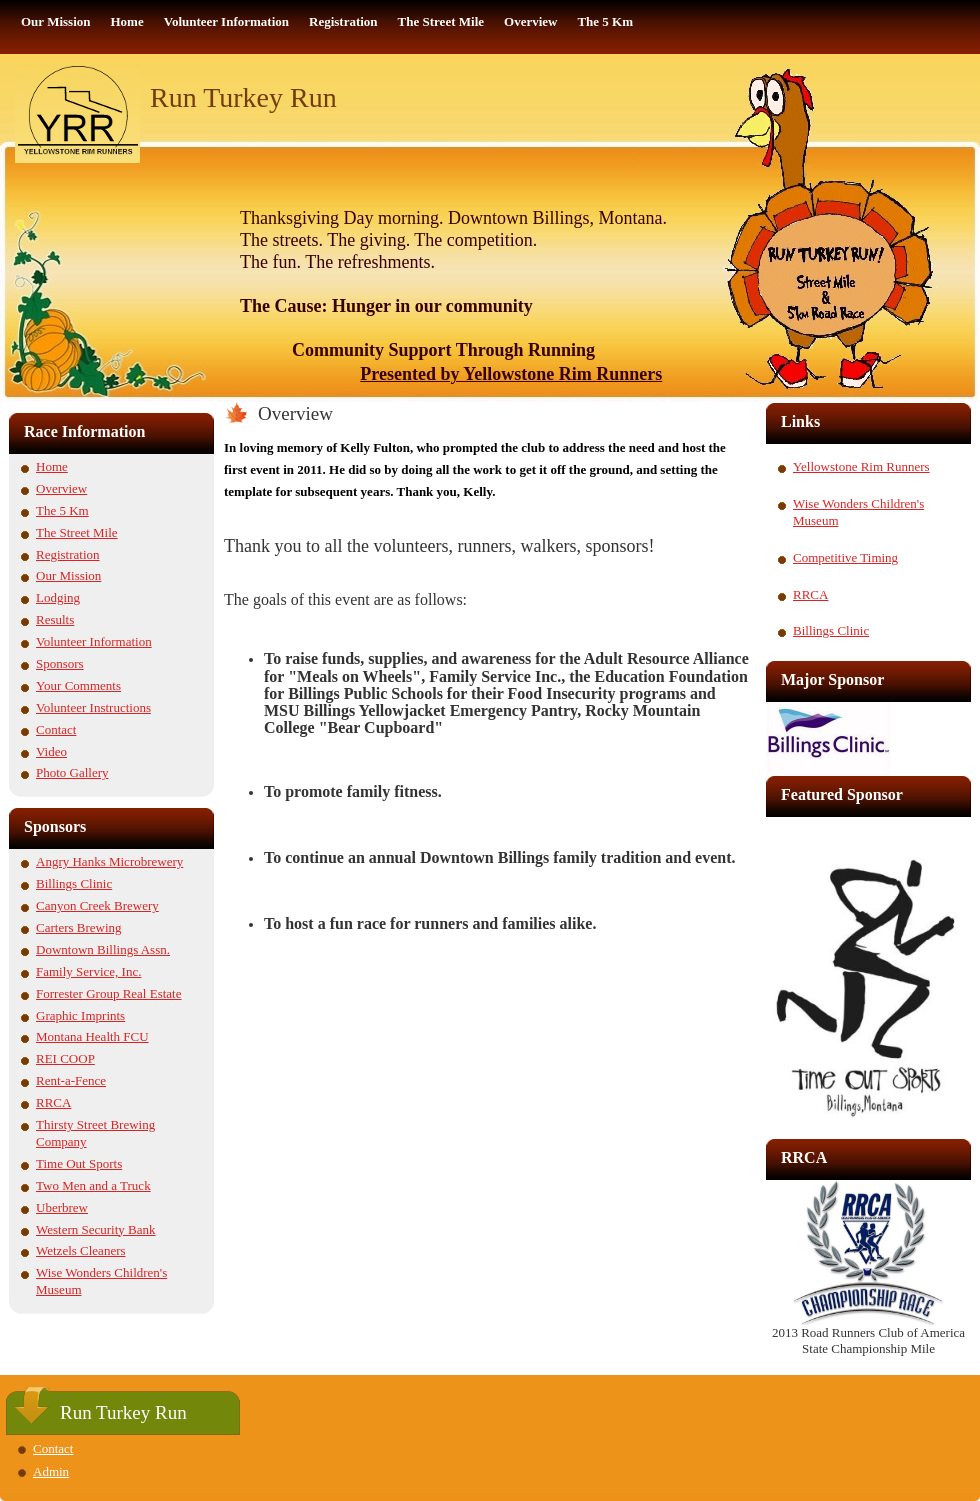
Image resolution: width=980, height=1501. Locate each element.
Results (55, 619)
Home (52, 466)
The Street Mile (77, 532)
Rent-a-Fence (71, 1080)
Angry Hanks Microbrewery (109, 861)
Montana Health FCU (92, 1036)
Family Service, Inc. (88, 971)
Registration (68, 554)
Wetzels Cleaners (81, 1250)
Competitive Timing (845, 557)
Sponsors (60, 663)
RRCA (53, 1102)
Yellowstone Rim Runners (861, 466)
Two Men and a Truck (93, 1185)
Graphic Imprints (80, 1015)
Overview (61, 488)
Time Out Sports (79, 1163)
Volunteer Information (94, 641)
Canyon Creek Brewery (97, 905)
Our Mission (68, 575)
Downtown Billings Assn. (103, 949)
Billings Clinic (74, 883)
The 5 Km (62, 510)
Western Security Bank (96, 1229)
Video (51, 751)
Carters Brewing (79, 927)
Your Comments (78, 685)
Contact (56, 729)
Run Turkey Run (243, 97)
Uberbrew (62, 1207)
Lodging (58, 597)
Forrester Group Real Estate (108, 993)
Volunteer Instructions (93, 707)
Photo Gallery (72, 772)
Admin (51, 1471)
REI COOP (65, 1058)
